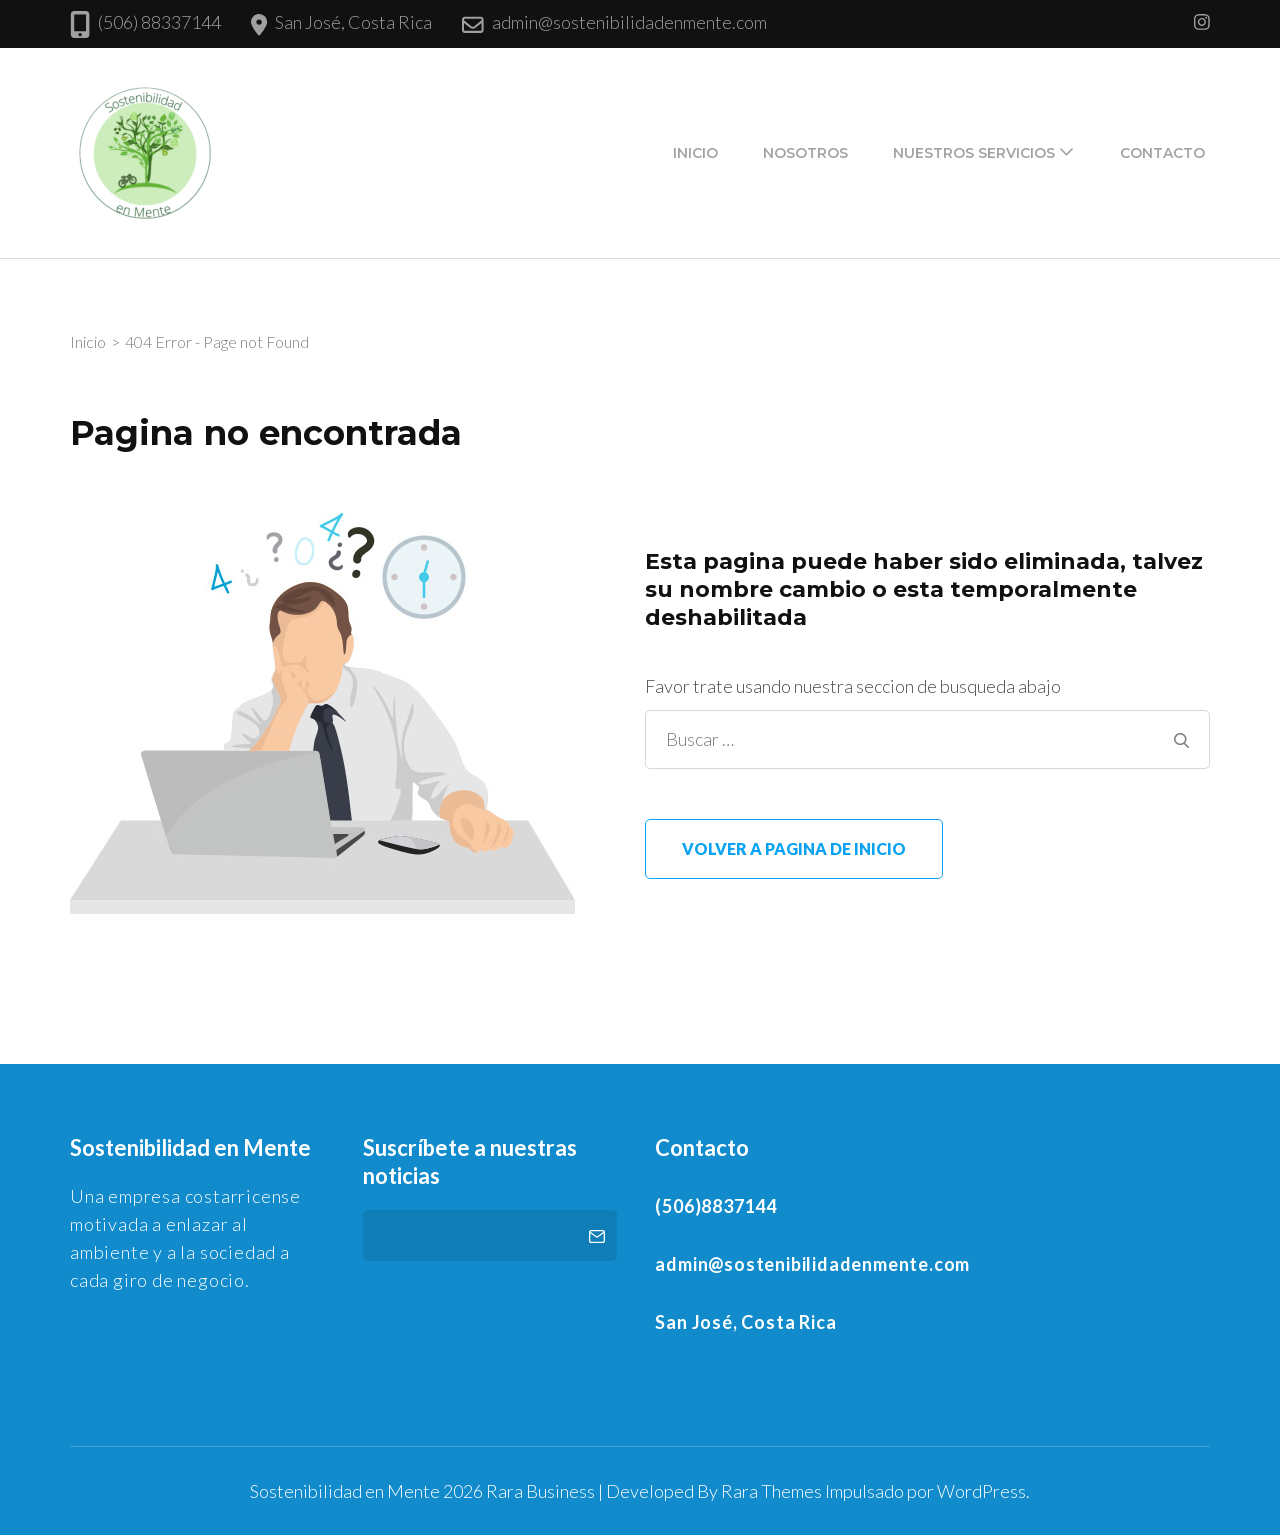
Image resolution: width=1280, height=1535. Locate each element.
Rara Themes (771, 1491)
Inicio (695, 153)
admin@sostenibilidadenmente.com (629, 22)
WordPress (981, 1491)
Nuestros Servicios (974, 153)
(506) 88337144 (159, 22)
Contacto (1162, 153)
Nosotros (805, 153)
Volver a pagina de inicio (794, 848)
